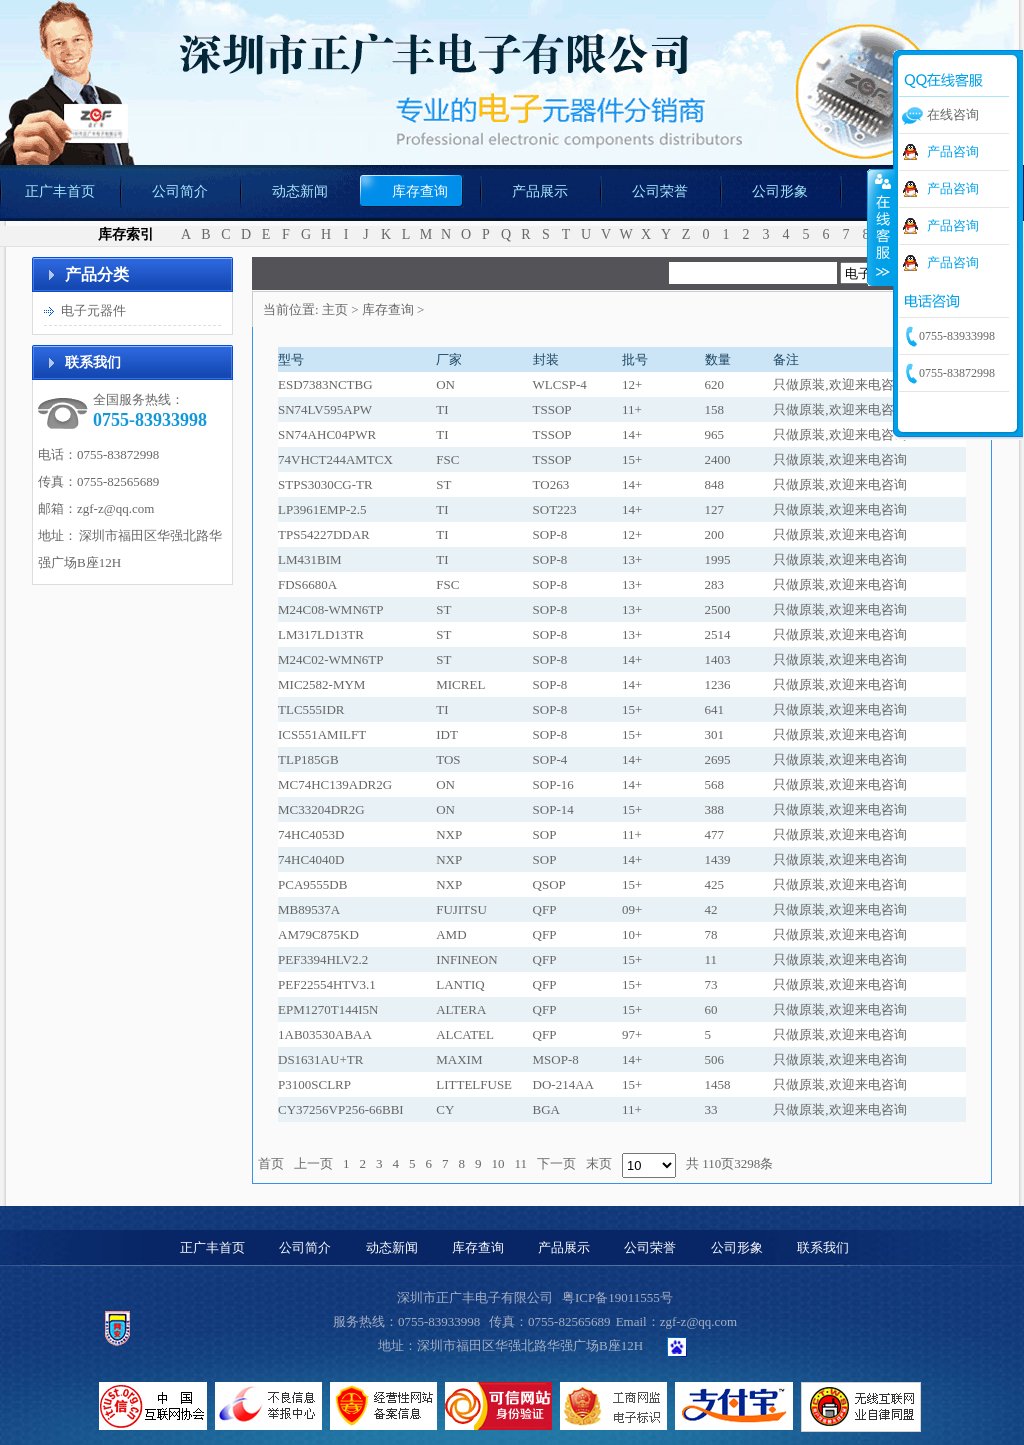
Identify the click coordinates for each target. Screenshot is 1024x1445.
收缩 (881, 227)
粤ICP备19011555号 (617, 1297)
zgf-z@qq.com (115, 508)
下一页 (556, 1163)
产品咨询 (953, 151)
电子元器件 (93, 310)
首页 (271, 1163)
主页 (335, 309)
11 (521, 1163)
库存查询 (388, 309)
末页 (599, 1163)
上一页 (313, 1163)
